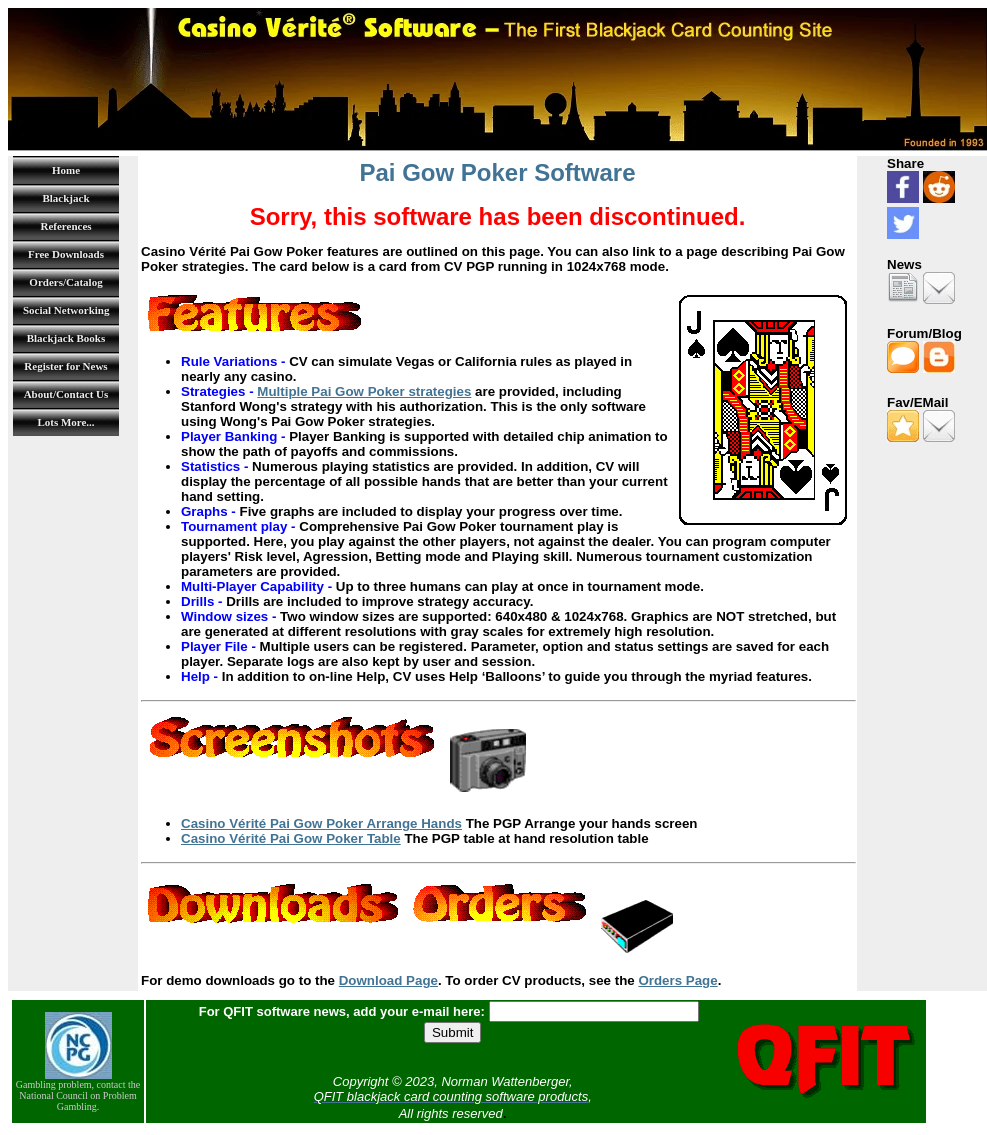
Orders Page (677, 980)
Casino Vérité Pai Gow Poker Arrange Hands (321, 823)
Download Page (388, 980)
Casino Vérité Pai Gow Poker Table (291, 838)
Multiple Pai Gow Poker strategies (364, 391)
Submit (452, 1032)
